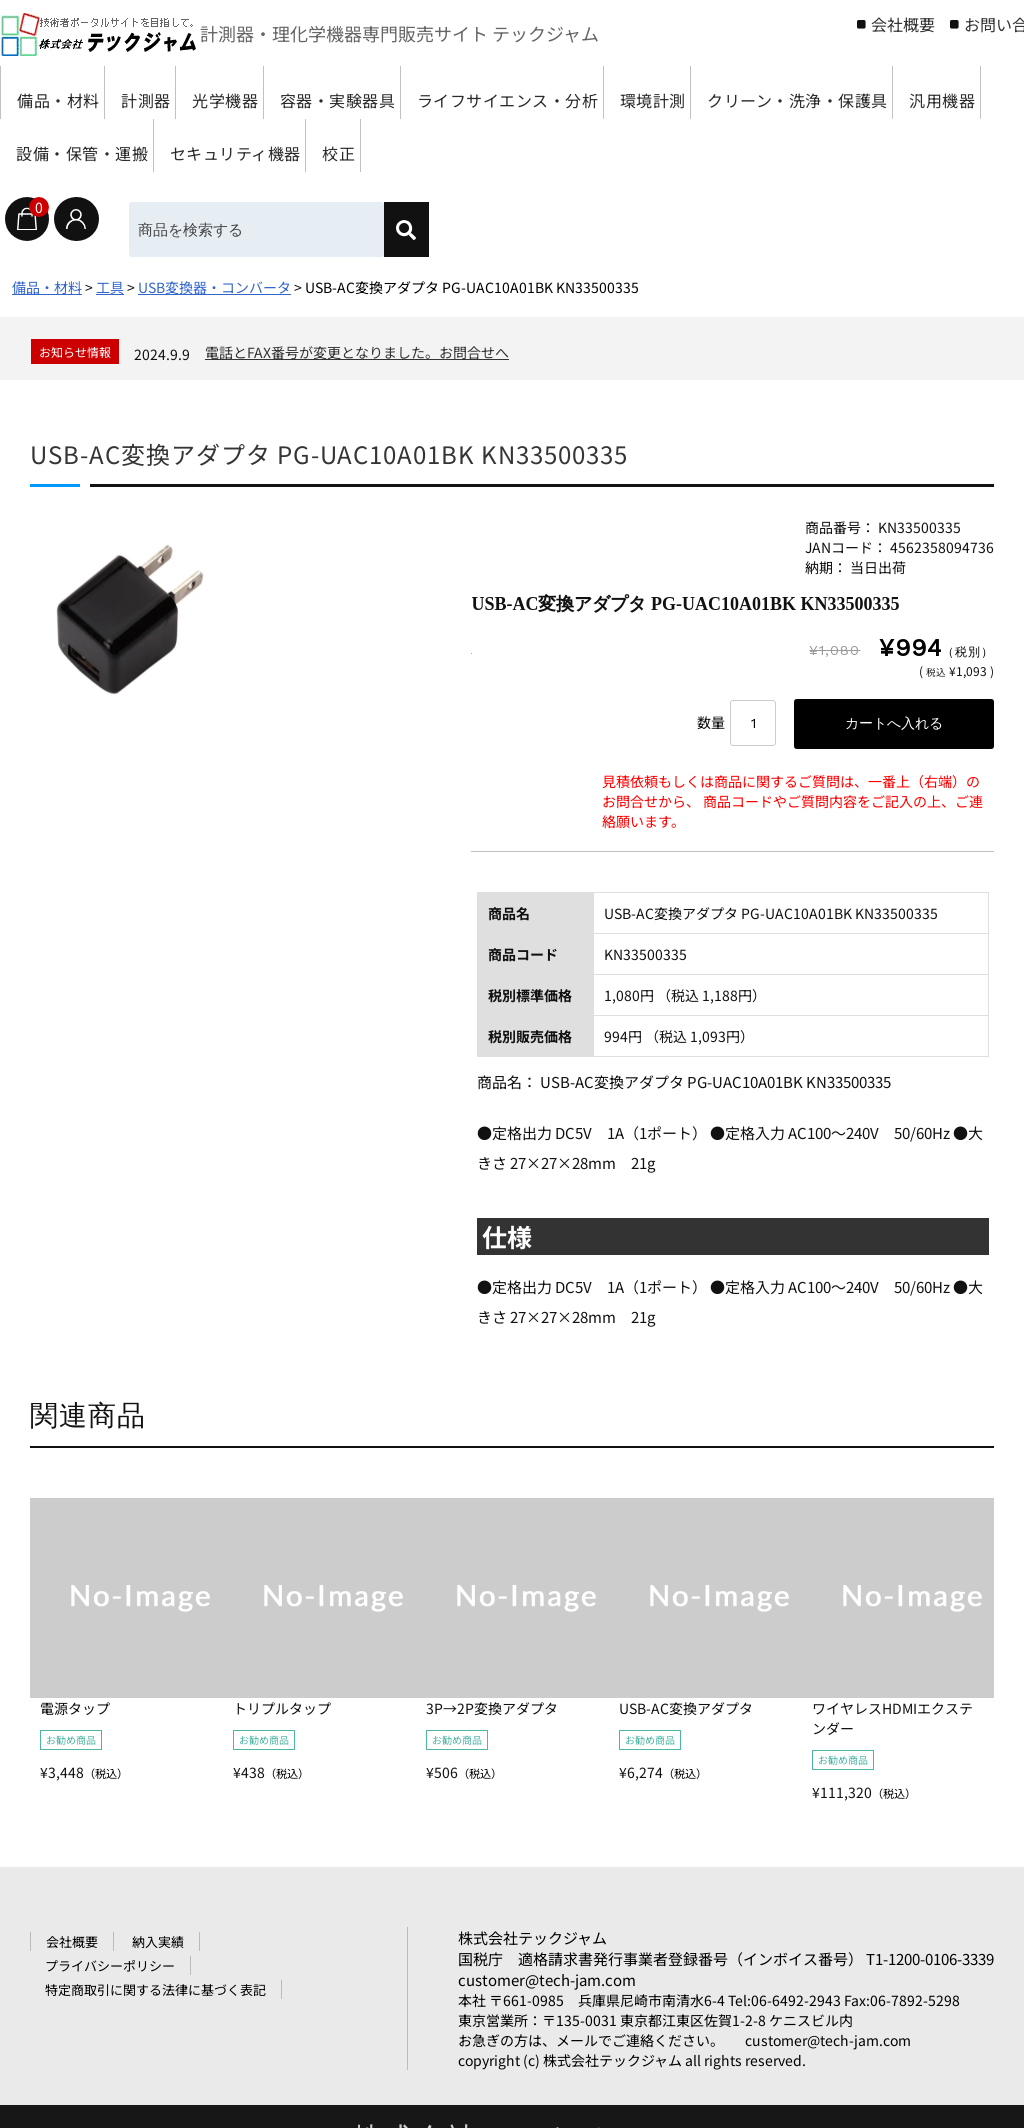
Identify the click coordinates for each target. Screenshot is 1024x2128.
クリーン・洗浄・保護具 (117, 145)
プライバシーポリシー (110, 1969)
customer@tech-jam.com (547, 1983)
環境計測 (800, 92)
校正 (753, 145)
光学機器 (284, 92)
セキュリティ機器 (622, 145)
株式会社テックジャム (532, 1941)
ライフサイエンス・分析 (625, 92)
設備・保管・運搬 (440, 145)
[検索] (418, 229)
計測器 (179, 92)
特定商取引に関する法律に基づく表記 (155, 1993)
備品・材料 (66, 92)
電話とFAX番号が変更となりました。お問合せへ (357, 352)
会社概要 (903, 24)
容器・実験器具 (424, 92)
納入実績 (158, 1945)
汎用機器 (291, 145)
